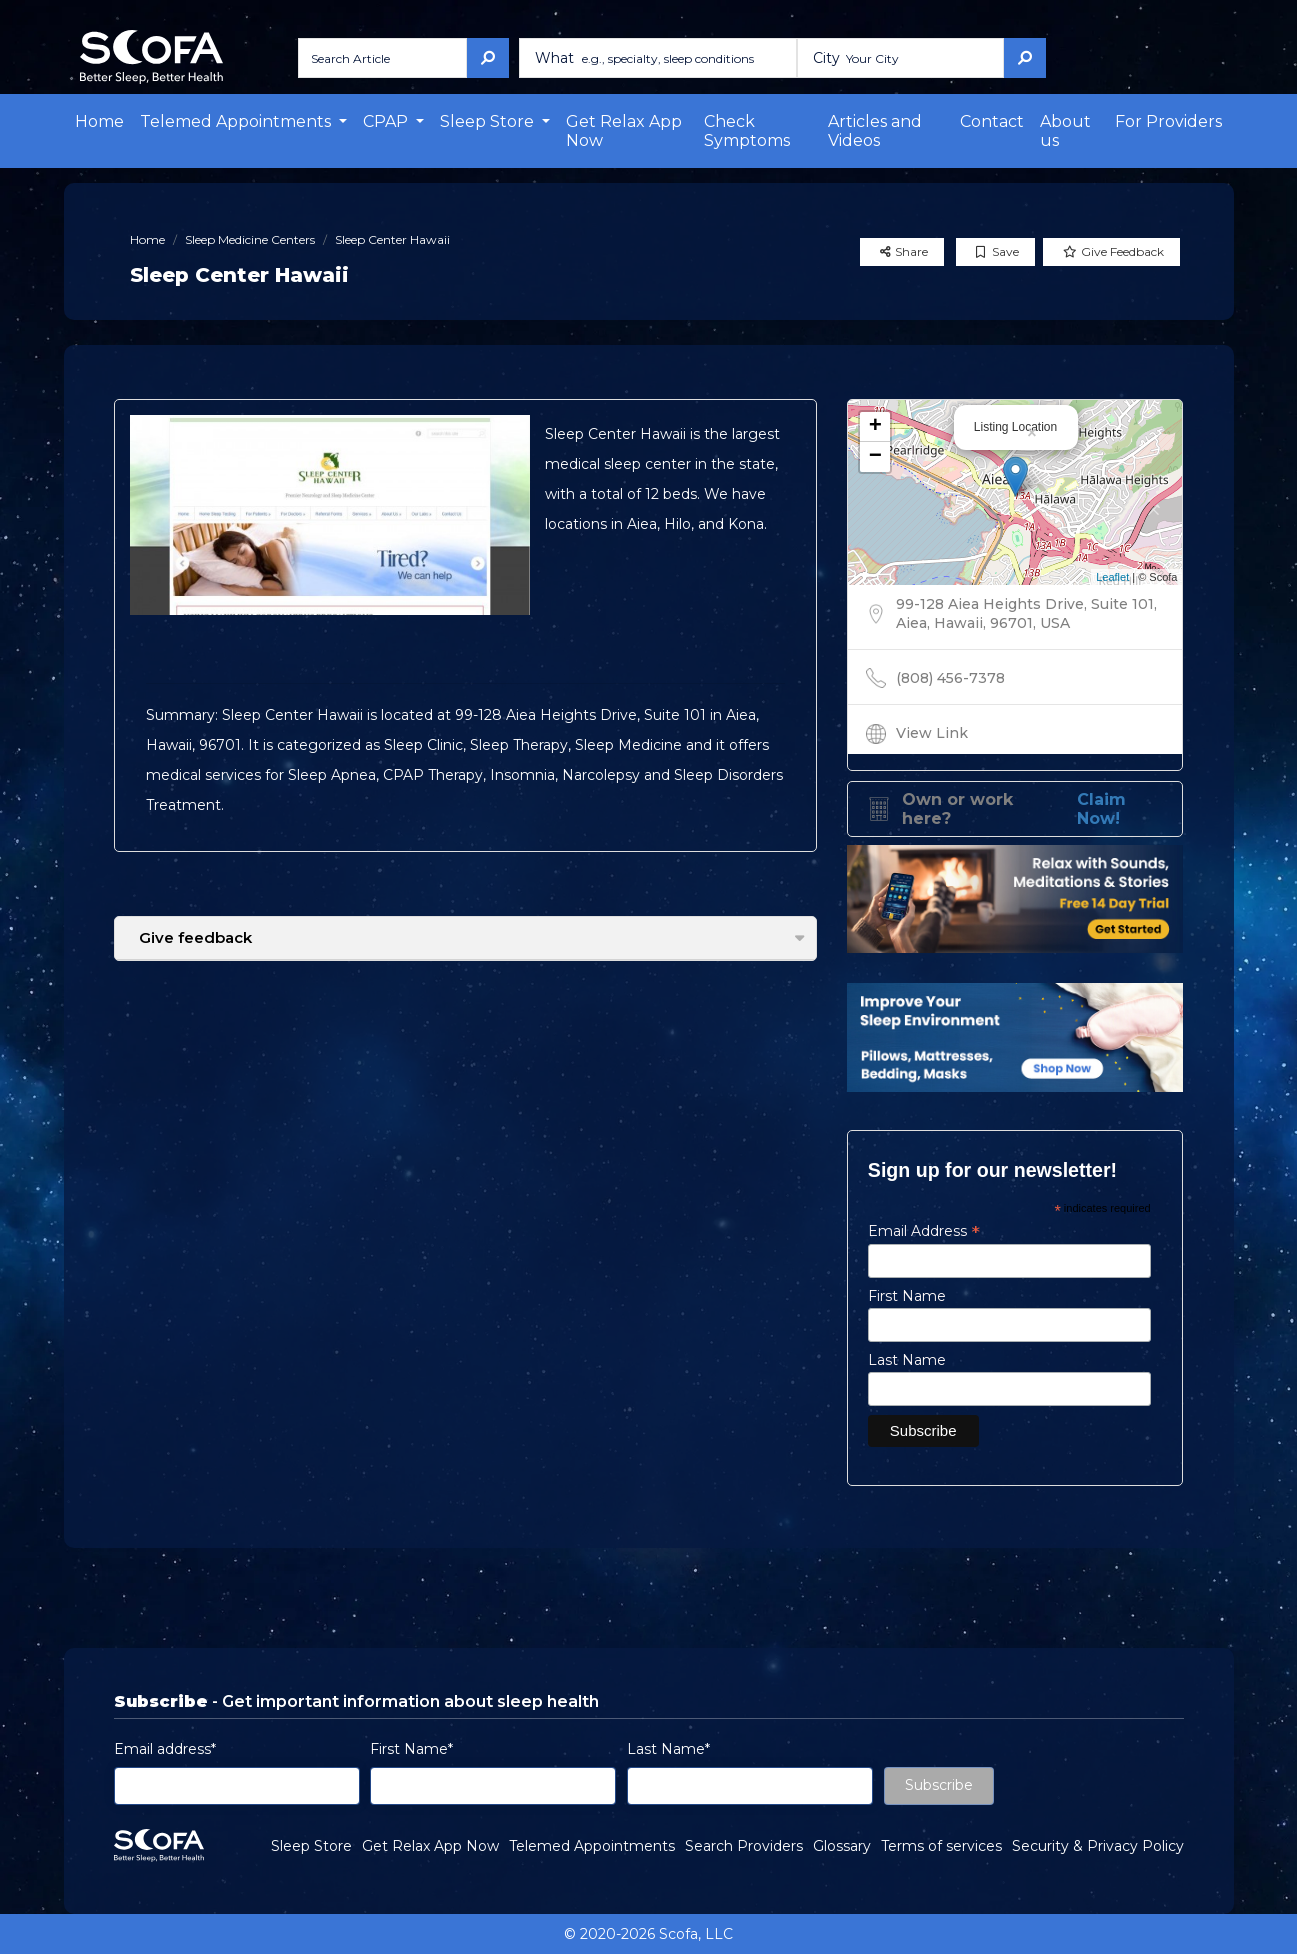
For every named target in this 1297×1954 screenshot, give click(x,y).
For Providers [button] (1168, 121)
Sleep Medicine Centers (250, 239)
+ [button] (875, 427)
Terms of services (941, 1846)
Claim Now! (1101, 809)
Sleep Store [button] (489, 121)
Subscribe (939, 1785)
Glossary (842, 1846)
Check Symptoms (747, 131)
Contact (992, 121)
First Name (907, 1296)
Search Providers (744, 1846)
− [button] (875, 457)
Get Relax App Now (624, 131)
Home (99, 121)
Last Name (907, 1360)
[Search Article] (382, 58)
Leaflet (1112, 577)
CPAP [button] (387, 121)
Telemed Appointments (592, 1846)
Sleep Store (311, 1846)
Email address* (165, 1749)
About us (1065, 131)
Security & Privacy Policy (1098, 1846)
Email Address (924, 1231)
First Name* (411, 1749)
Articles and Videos (875, 131)
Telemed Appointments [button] (237, 121)
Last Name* (668, 1749)
